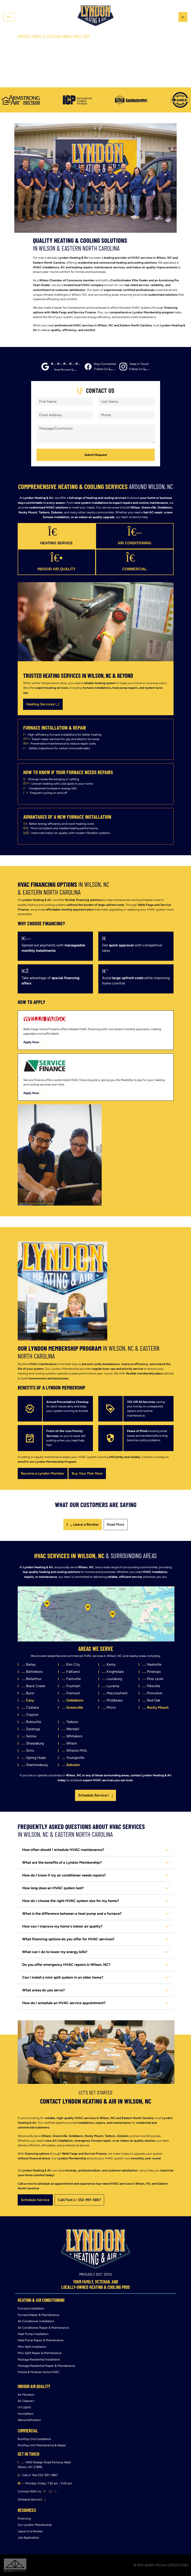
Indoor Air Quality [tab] (56, 561)
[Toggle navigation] (9, 17)
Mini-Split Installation (32, 2346)
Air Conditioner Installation (36, 2321)
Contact (174, 4)
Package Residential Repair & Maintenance (46, 2365)
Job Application (28, 2537)
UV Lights (24, 2407)
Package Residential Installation (39, 2359)
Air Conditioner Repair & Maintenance (43, 2327)
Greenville (74, 1707)
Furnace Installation (31, 2308)
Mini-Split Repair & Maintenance (39, 2353)
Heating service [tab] (56, 535)
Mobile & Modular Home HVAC (39, 2372)
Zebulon (73, 1765)
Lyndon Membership (150, 4)
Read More (115, 1524)
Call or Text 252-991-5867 (40, 2475)
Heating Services (43, 704)
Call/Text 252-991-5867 (79, 2200)
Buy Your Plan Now (87, 1473)
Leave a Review (83, 1524)
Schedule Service (95, 1795)
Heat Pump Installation (33, 2334)
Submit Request (95, 455)
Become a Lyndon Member (42, 1473)
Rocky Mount (158, 1707)
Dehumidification (29, 2420)
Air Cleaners (26, 2401)
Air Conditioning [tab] (134, 535)
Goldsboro (74, 1700)
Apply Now (33, 1042)
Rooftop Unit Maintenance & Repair (42, 2445)
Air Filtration (26, 2394)
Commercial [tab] (134, 561)
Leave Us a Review (30, 2531)
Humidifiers (25, 2413)
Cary (30, 1700)
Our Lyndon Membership (35, 2524)
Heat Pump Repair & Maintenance (40, 2340)
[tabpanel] (96, 711)
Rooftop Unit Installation (34, 2439)
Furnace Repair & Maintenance (38, 2315)
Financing (123, 4)
